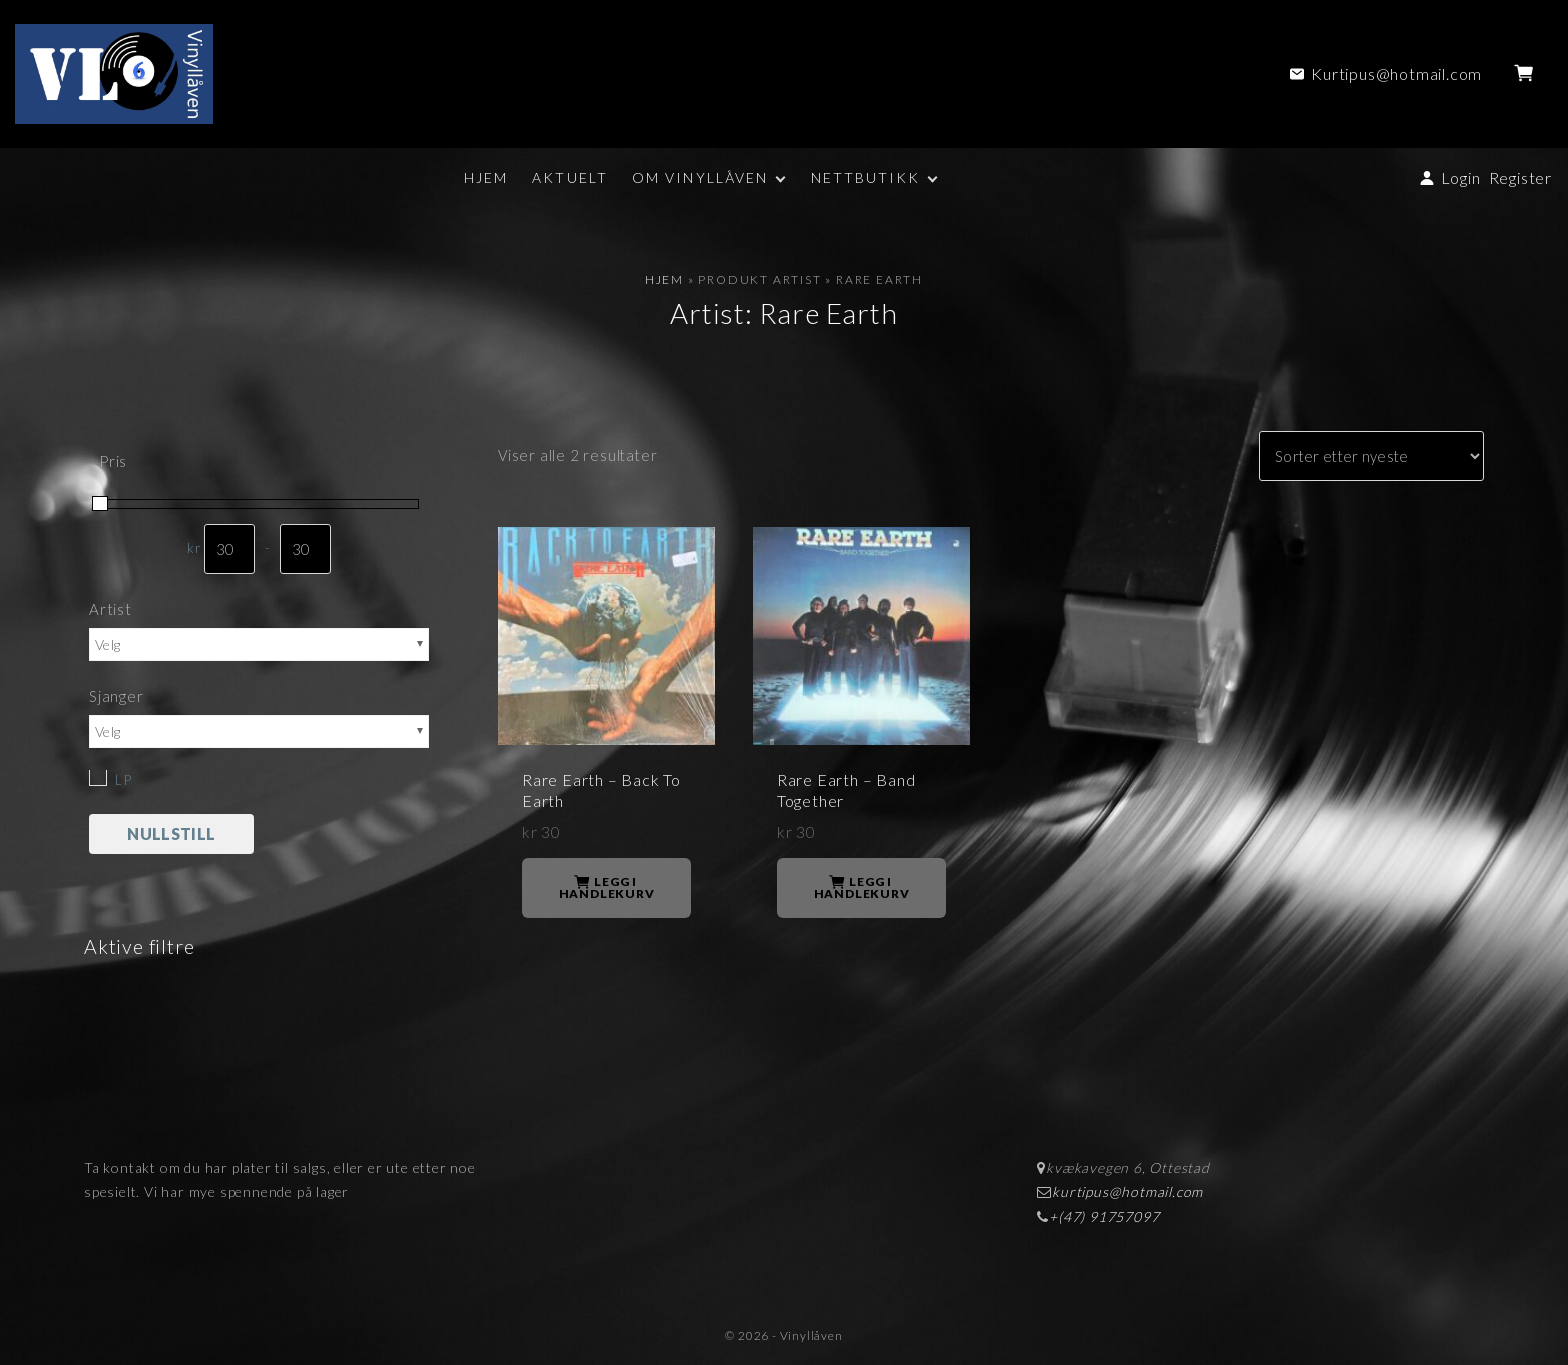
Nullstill (171, 833)
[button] (1527, 74)
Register (1520, 177)
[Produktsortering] (1371, 456)
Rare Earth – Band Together (846, 790)
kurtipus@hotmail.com (1127, 1191)
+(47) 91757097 (1104, 1216)
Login (1461, 177)
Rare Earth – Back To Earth (601, 790)
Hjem (664, 279)
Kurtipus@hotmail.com (1396, 73)
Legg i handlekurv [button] (607, 887)
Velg (107, 644)
